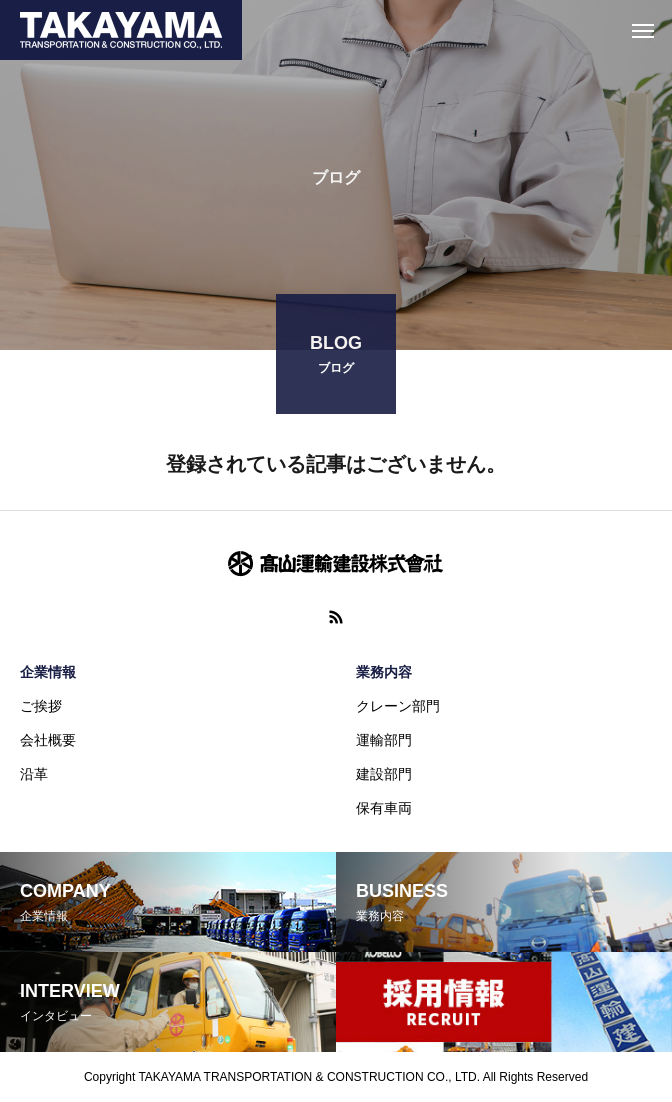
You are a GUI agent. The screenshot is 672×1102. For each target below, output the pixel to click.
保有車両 (384, 808)
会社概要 (48, 740)
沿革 (34, 774)
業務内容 (384, 672)
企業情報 (48, 672)
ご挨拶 (41, 706)
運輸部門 (384, 740)
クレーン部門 (398, 706)
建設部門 (384, 774)
